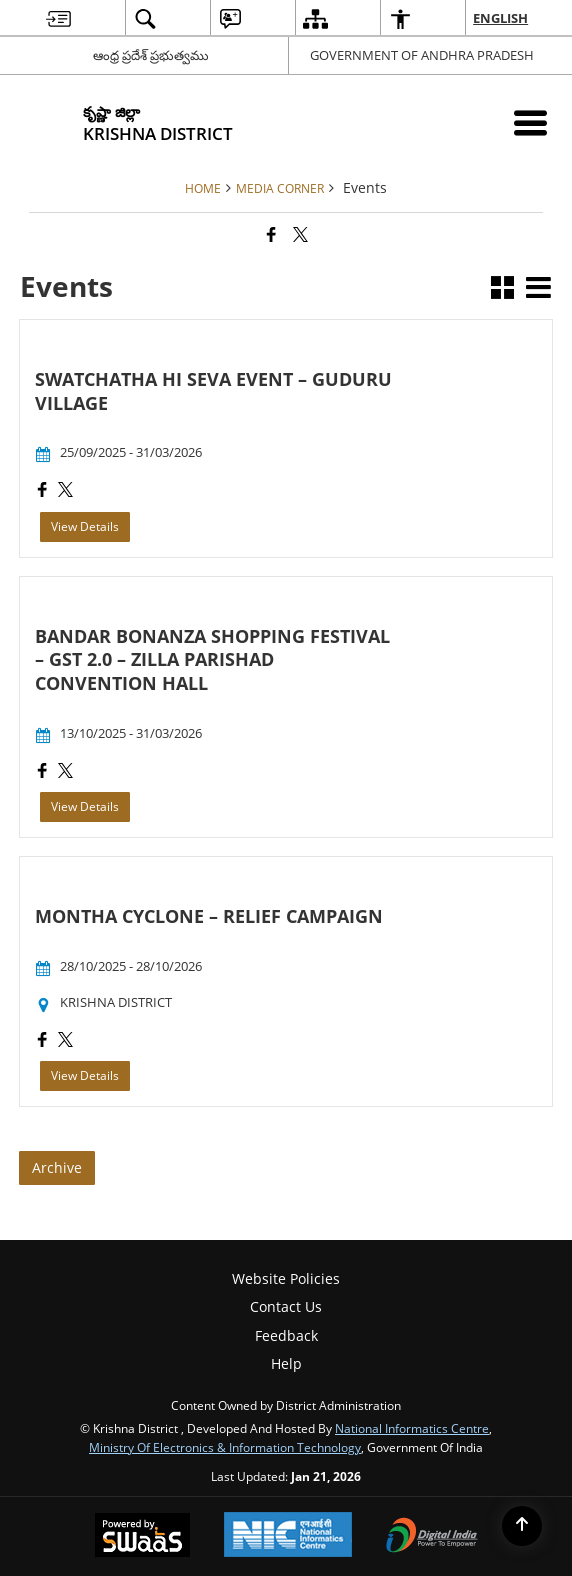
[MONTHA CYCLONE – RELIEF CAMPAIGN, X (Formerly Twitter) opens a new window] (65, 1041)
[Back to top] (522, 1526)
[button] (502, 289)
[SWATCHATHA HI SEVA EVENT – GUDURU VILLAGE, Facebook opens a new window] (42, 491)
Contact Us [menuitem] (286, 1306)
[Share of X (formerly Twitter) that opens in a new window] (300, 234)
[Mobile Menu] (530, 122)
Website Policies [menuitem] (286, 1278)
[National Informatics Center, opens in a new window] (288, 1536)
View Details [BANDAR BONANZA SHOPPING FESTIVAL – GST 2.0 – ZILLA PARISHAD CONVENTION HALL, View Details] (85, 806)
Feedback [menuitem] (286, 1335)
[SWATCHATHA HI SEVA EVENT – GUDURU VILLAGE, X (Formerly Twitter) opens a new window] (65, 491)
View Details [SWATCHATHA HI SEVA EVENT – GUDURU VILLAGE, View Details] (85, 526)
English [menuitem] (501, 18)
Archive (57, 1167)
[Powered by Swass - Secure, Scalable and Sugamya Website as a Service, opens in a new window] (142, 1537)
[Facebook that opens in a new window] (271, 234)
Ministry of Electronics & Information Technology (225, 1447)
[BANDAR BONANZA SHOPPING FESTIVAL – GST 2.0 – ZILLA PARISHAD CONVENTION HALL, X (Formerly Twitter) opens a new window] (65, 772)
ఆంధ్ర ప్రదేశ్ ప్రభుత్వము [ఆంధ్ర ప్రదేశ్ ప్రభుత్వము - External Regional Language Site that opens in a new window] (151, 55)
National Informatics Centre (412, 1428)
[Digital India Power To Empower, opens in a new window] (432, 1537)
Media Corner (280, 188)
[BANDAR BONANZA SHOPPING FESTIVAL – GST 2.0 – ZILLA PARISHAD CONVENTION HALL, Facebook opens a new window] (42, 772)
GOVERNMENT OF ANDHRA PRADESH (422, 55)
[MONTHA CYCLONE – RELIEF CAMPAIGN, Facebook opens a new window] (42, 1041)
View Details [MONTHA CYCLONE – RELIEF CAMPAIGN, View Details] (85, 1075)
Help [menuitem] (286, 1363)
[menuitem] (58, 18)
